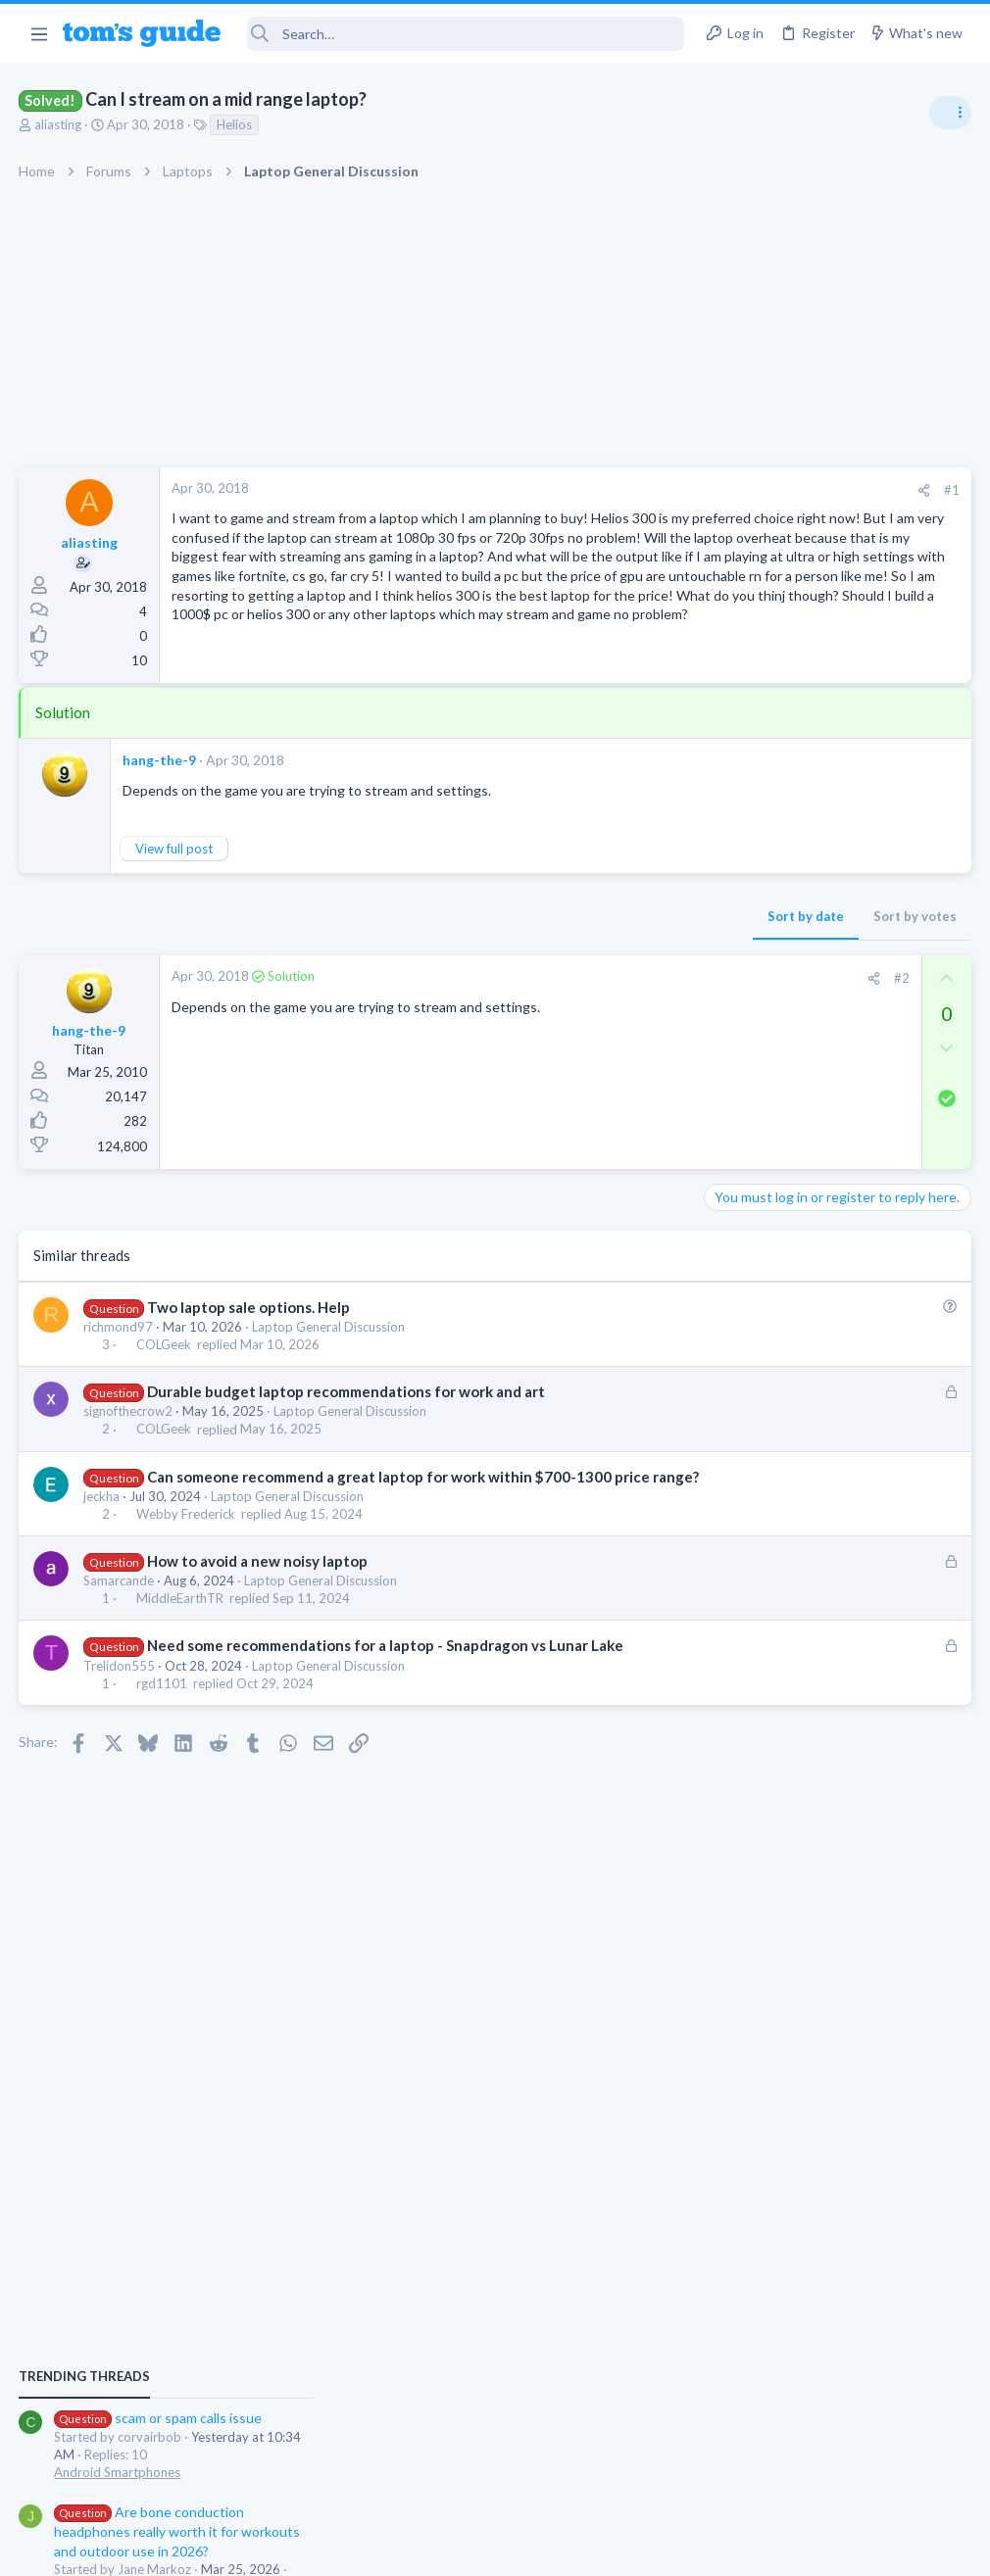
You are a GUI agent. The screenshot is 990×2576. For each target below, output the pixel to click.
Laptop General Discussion (329, 1368)
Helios (235, 124)
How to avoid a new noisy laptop (257, 1622)
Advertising (284, 2548)
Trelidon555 (120, 1748)
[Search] (466, 34)
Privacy (545, 2548)
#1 (637, 490)
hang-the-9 (160, 801)
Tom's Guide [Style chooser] (830, 2467)
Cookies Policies (421, 2548)
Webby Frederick (185, 1575)
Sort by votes (600, 957)
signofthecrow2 (128, 1452)
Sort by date (491, 957)
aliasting (58, 124)
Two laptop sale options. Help (248, 1348)
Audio (729, 1293)
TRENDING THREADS (742, 1065)
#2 (587, 1019)
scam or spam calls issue (815, 1106)
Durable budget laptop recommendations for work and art (346, 1432)
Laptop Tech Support (772, 1388)
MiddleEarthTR (179, 1661)
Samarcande (119, 1642)
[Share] (609, 490)
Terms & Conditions (680, 2548)
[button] (39, 33)
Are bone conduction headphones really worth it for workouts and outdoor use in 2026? (835, 1220)
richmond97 (119, 1368)
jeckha (102, 1558)
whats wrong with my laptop (829, 1333)
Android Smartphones (775, 1161)
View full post (175, 890)
